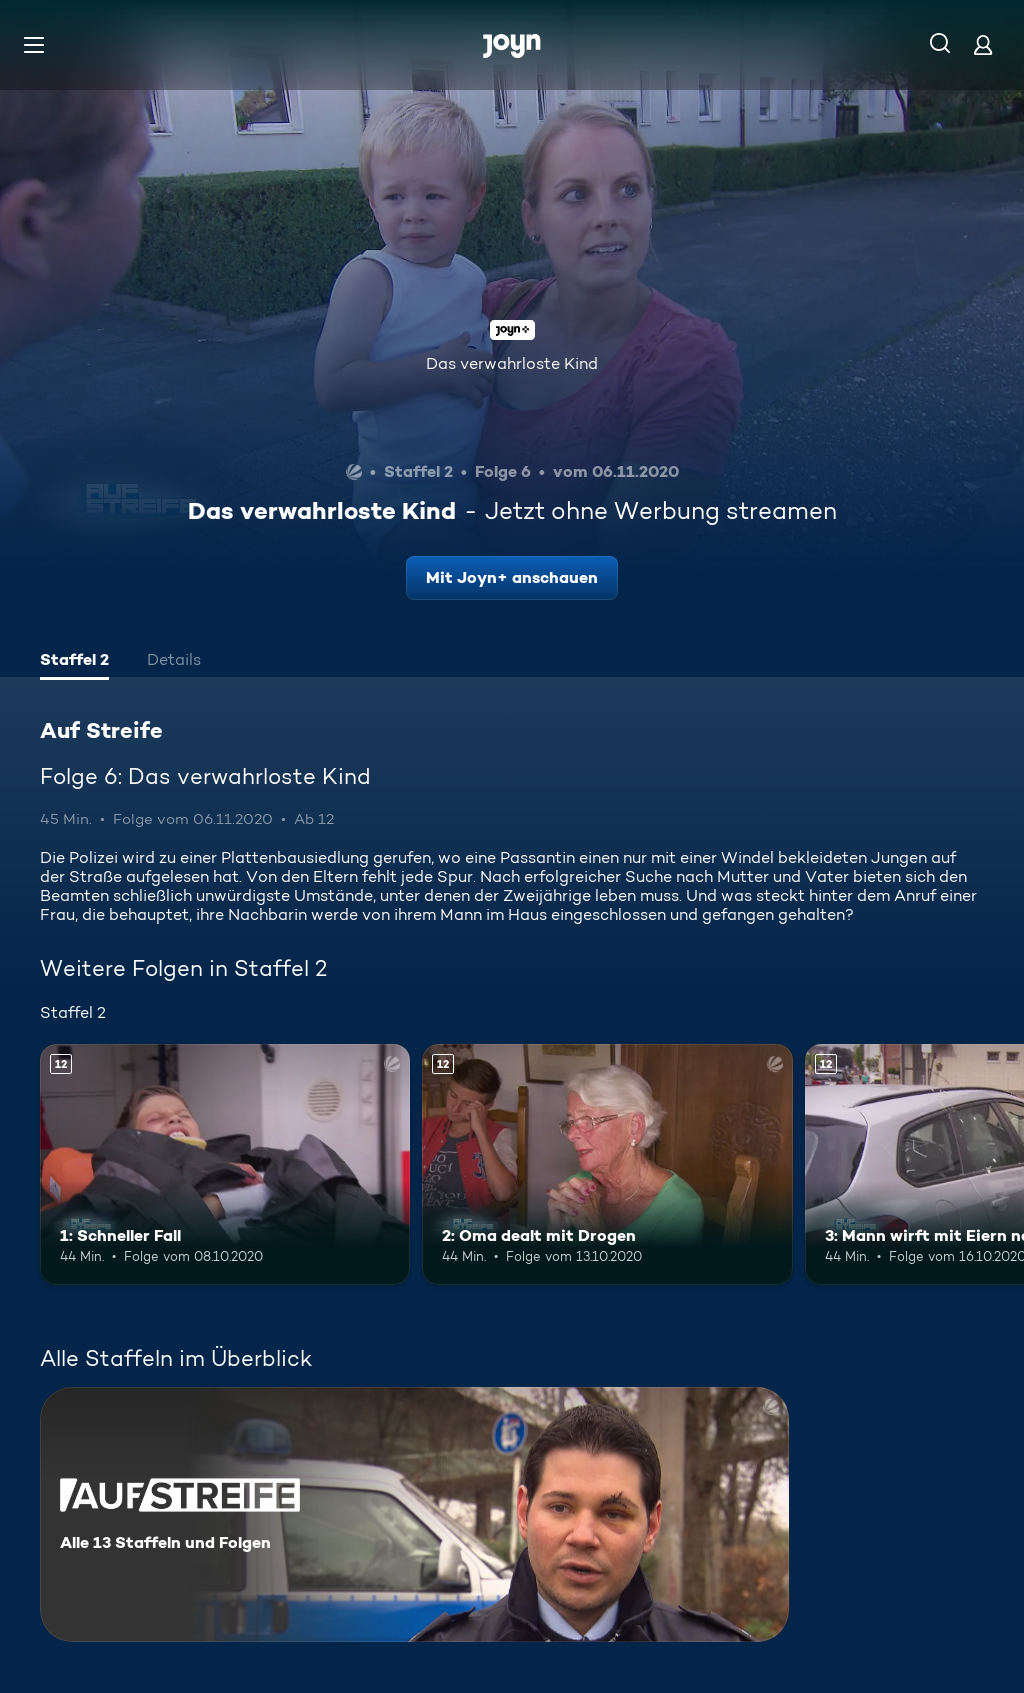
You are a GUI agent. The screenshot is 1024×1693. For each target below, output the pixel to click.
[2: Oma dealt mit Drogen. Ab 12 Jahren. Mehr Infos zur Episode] (607, 1164)
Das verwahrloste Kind (512, 363)
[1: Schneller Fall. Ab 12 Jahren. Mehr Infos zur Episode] (225, 1164)
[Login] (983, 44)
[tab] (74, 662)
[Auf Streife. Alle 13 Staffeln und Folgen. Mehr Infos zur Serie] (414, 1514)
